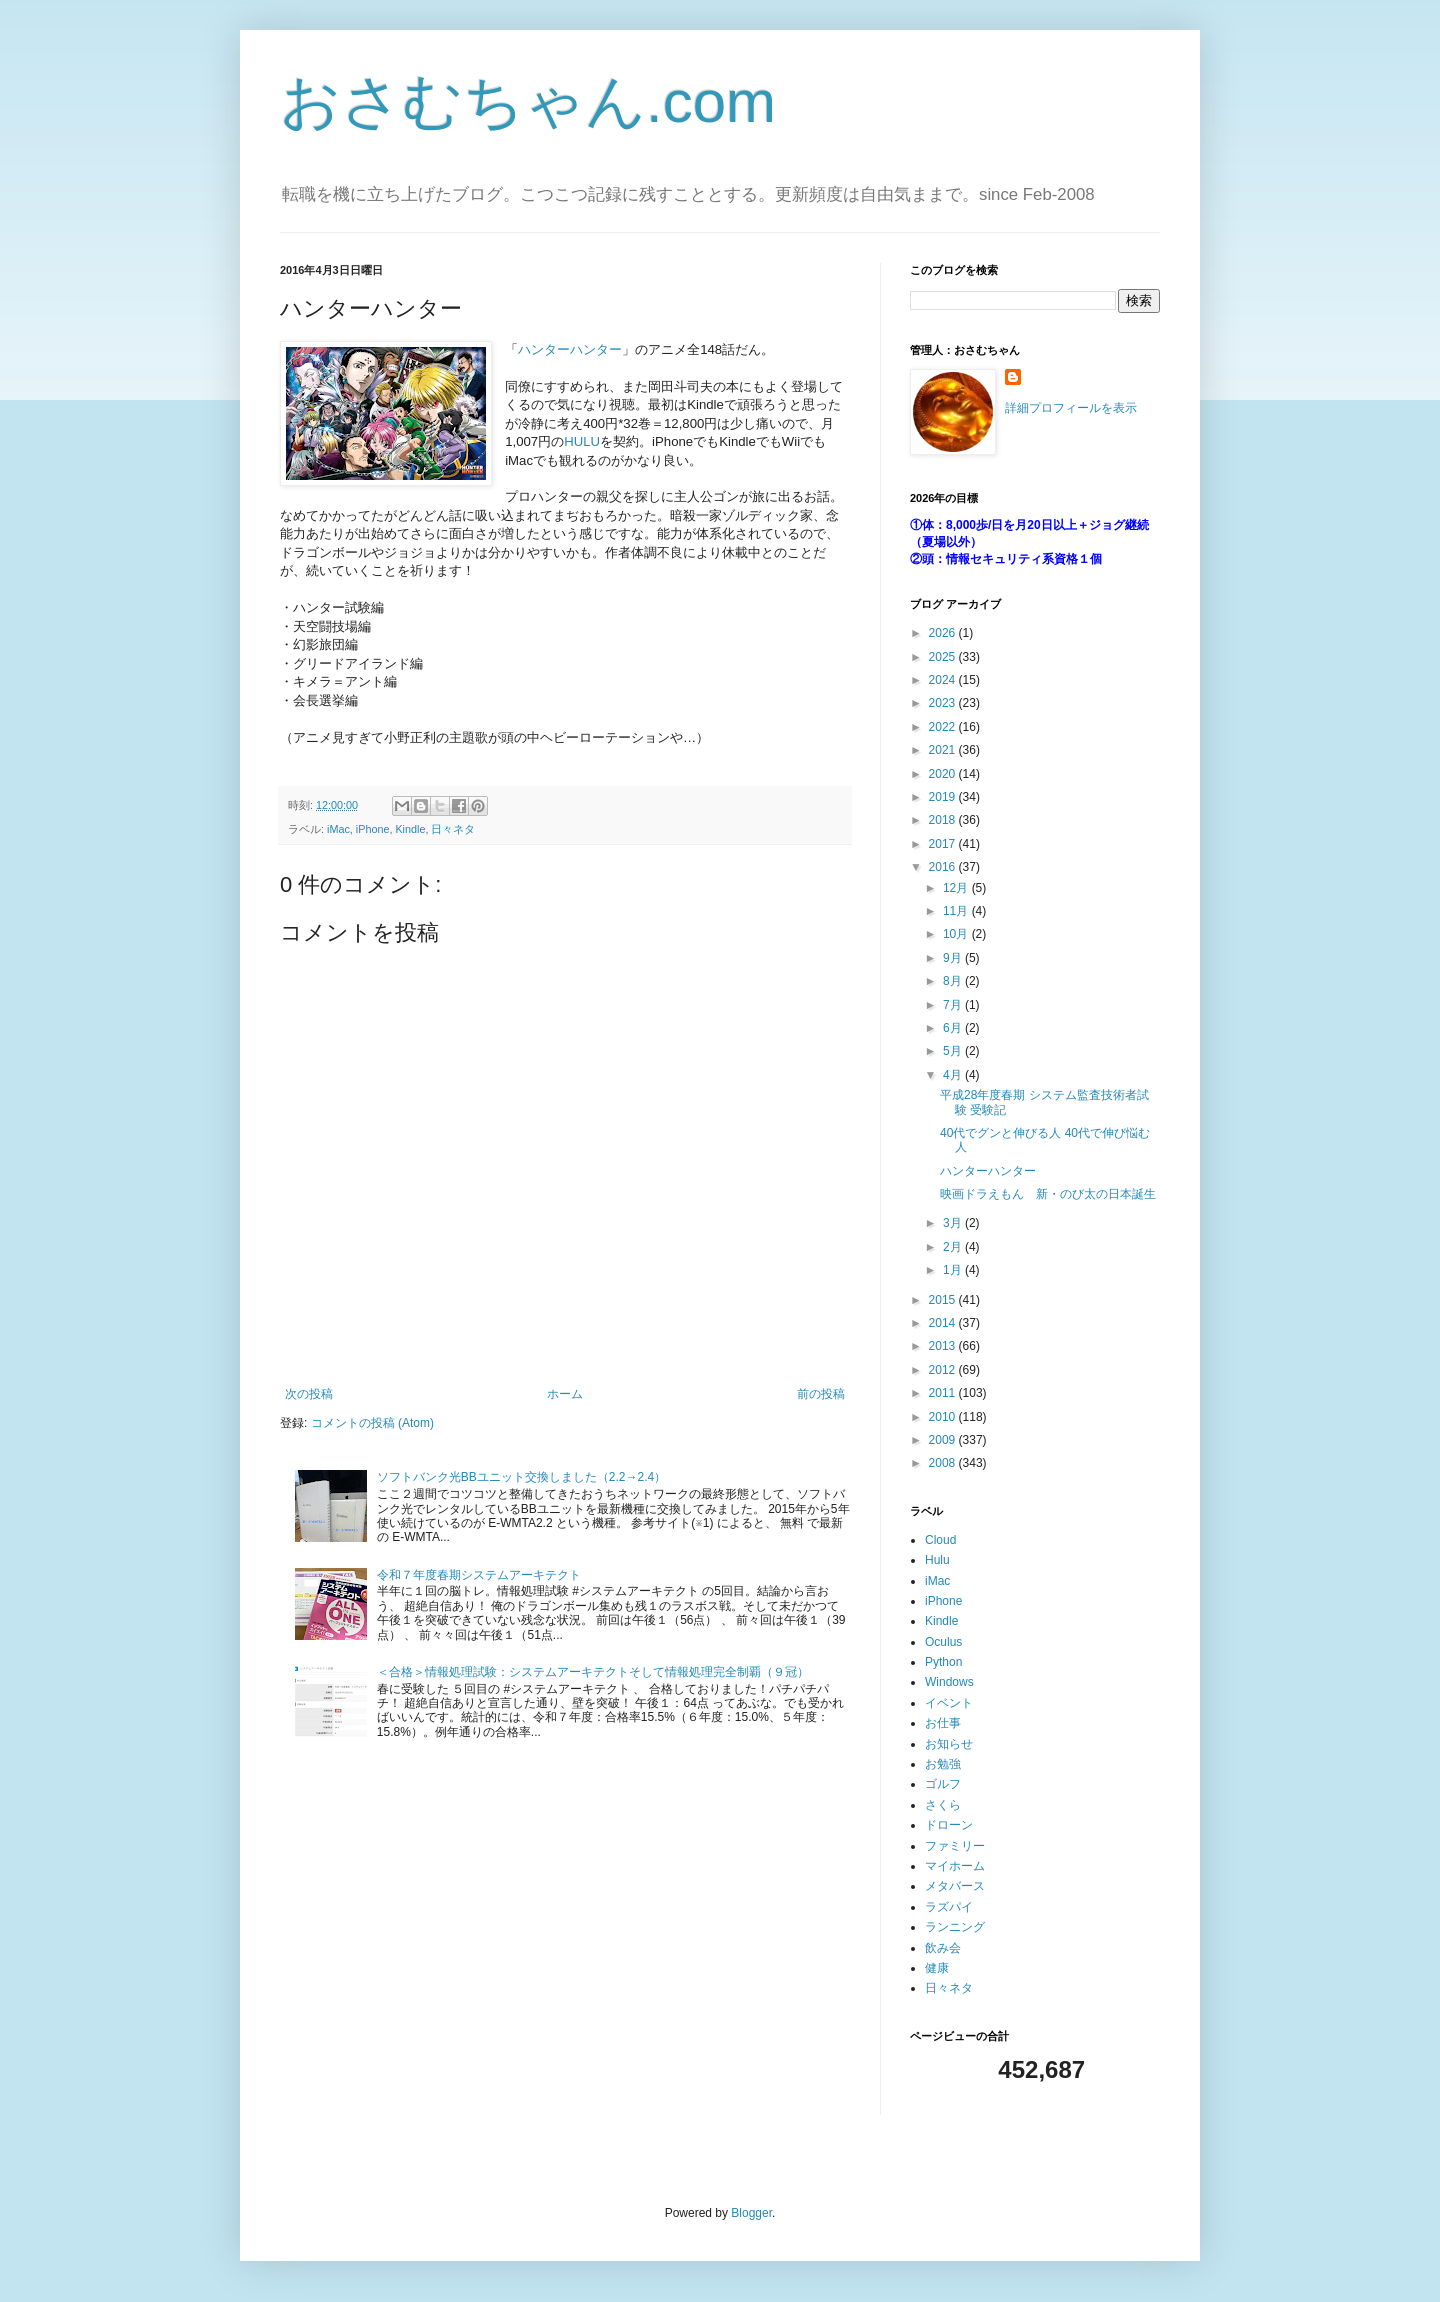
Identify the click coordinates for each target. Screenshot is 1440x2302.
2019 (944, 797)
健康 (937, 1968)
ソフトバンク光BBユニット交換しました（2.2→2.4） (521, 1477)
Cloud (940, 1540)
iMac (338, 829)
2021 (944, 750)
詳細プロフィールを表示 (1071, 408)
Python (943, 1662)
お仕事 (943, 1723)
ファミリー (955, 1846)
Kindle (410, 829)
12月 (957, 888)
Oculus (943, 1642)
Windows (949, 1682)
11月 (957, 911)
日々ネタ (453, 829)
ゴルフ (943, 1784)
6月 (954, 1028)
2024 (944, 680)
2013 (944, 1346)
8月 (954, 981)
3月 (954, 1223)
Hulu (937, 1560)
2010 (944, 1417)
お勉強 (943, 1764)
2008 (944, 1463)
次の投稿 (309, 1394)
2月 (954, 1247)
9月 (954, 958)
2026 (944, 633)
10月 (957, 934)
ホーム (565, 1394)
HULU (582, 441)
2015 (944, 1300)
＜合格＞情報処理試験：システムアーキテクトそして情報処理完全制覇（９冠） (593, 1672)
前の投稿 (821, 1394)
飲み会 (943, 1948)
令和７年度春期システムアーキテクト (479, 1575)
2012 (944, 1370)
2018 (944, 820)
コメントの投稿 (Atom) (372, 1423)
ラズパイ (949, 1907)
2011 (944, 1393)
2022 (944, 727)
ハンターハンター (570, 349)
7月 (954, 1005)
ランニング (955, 1927)
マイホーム (955, 1866)
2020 (944, 774)
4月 (954, 1075)
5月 (954, 1051)
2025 (944, 657)
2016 (944, 867)
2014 (944, 1323)
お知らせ (949, 1744)
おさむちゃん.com (528, 101)
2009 (944, 1440)
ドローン (949, 1825)
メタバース (955, 1886)
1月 (954, 1270)
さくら (943, 1805)
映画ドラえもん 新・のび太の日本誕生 (1048, 1194)
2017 (944, 844)
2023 (944, 703)
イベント (949, 1703)
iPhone (373, 829)
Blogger (751, 2213)
